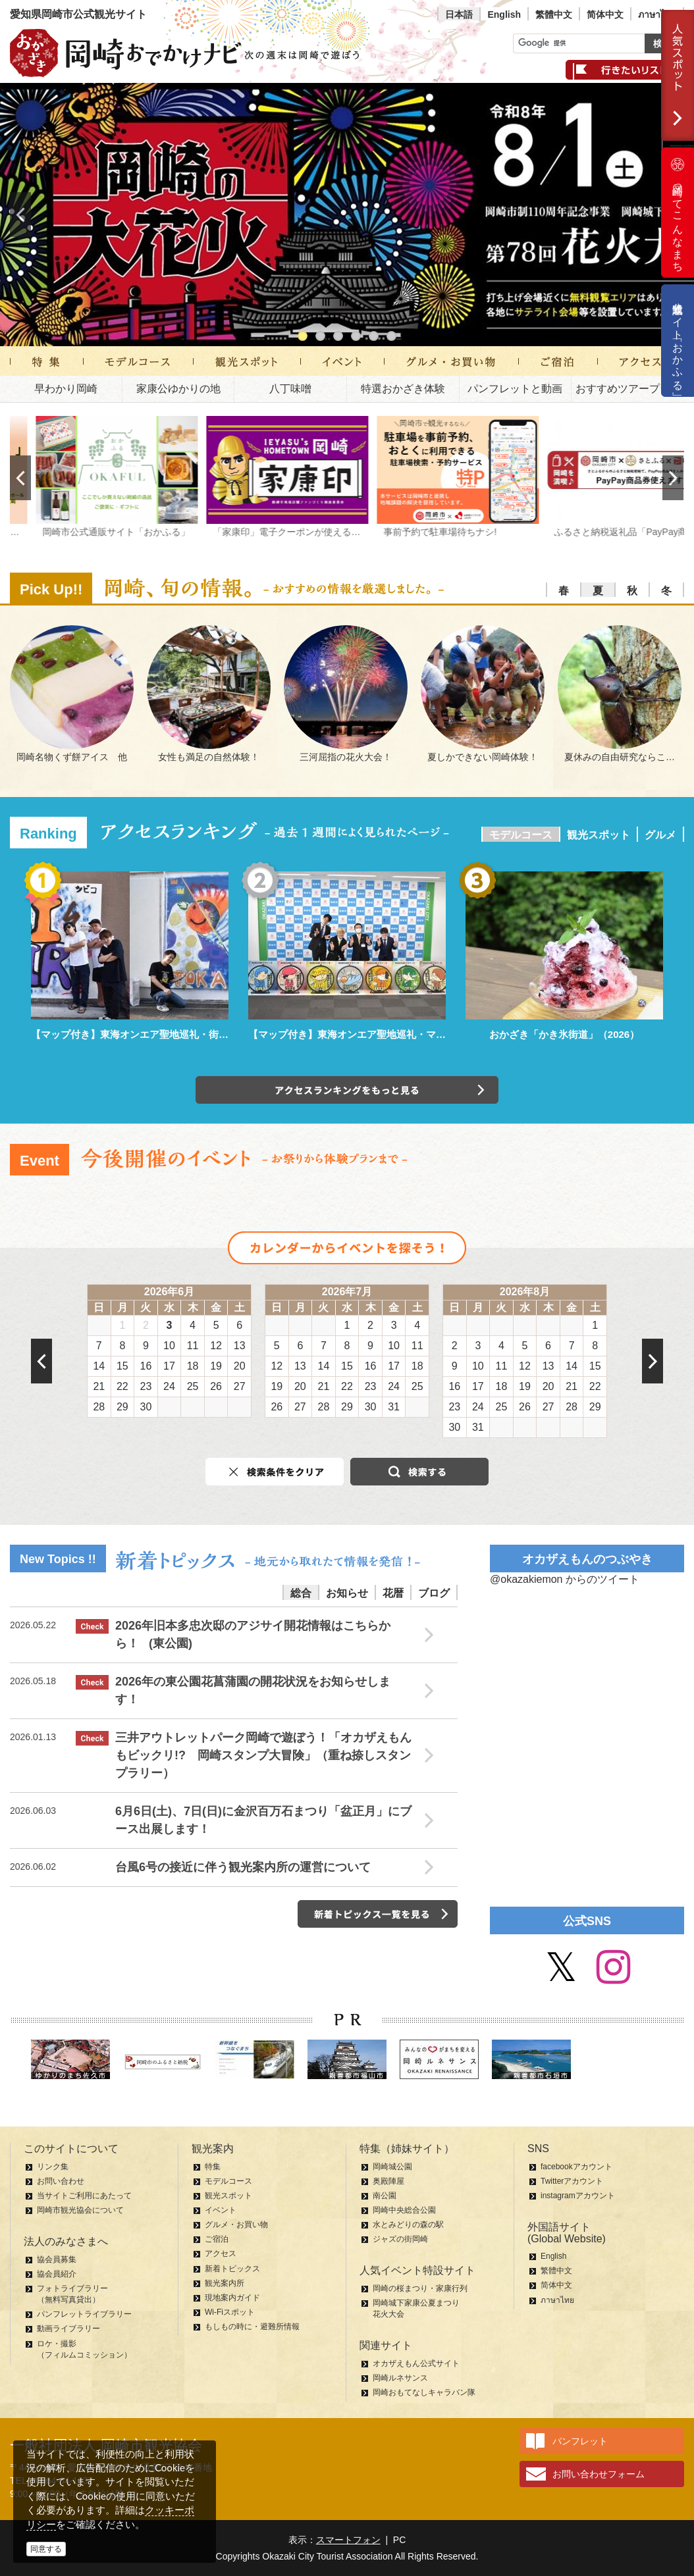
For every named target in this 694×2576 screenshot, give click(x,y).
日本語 (459, 14)
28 (99, 1406)
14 (99, 1366)
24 (169, 1386)
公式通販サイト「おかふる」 (677, 340)
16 (146, 1366)
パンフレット (580, 2441)
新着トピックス (232, 2268)
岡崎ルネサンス (400, 2378)
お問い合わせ (60, 2181)
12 (216, 1345)
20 (240, 1366)
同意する (46, 2549)
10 (169, 1345)
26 (216, 1386)
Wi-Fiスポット (230, 2312)
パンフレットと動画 (514, 388)
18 (193, 1366)
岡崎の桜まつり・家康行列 (420, 2288)
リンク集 (52, 2166)
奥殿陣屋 (388, 2181)
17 (169, 1366)
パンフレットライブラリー (84, 2314)
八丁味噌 (290, 388)
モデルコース (520, 834)
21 (99, 1386)
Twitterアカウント (572, 2181)
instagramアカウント (578, 2195)
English (504, 14)
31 (394, 1406)
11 (193, 1345)
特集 (213, 2166)
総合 (300, 1593)
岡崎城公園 (392, 2166)
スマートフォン (348, 2540)
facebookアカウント (576, 2166)
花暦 (393, 1593)
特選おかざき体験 (403, 388)
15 (122, 1366)
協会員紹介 (56, 2274)
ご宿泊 (216, 2239)
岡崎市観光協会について (80, 2210)
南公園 (384, 2195)
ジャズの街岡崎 (400, 2239)
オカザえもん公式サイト (416, 2363)
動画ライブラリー (68, 2328)
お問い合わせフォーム (598, 2474)
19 (216, 1366)
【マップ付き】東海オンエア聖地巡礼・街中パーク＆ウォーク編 (174, 1034)
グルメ (660, 834)
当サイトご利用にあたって (84, 2195)
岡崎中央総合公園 (404, 2210)
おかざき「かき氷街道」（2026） (564, 1034)
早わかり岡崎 (65, 388)
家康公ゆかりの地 (178, 388)
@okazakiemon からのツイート (564, 1579)
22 (122, 1386)
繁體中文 (553, 14)
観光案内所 (224, 2283)
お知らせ (347, 1593)
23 (146, 1386)
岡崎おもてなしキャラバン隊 (424, 2392)
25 (193, 1386)
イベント (220, 2210)
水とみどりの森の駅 (408, 2224)
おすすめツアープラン (628, 388)
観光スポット (598, 834)
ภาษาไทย (657, 14)
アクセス (220, 2253)
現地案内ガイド (232, 2297)
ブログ (434, 1593)
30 (146, 1406)
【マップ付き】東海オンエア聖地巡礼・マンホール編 (366, 1034)
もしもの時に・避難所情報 (252, 2326)
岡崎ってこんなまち (677, 212)
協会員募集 (56, 2259)
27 (240, 1386)
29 (122, 1406)
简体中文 (605, 14)
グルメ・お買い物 (236, 2224)
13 (240, 1345)
